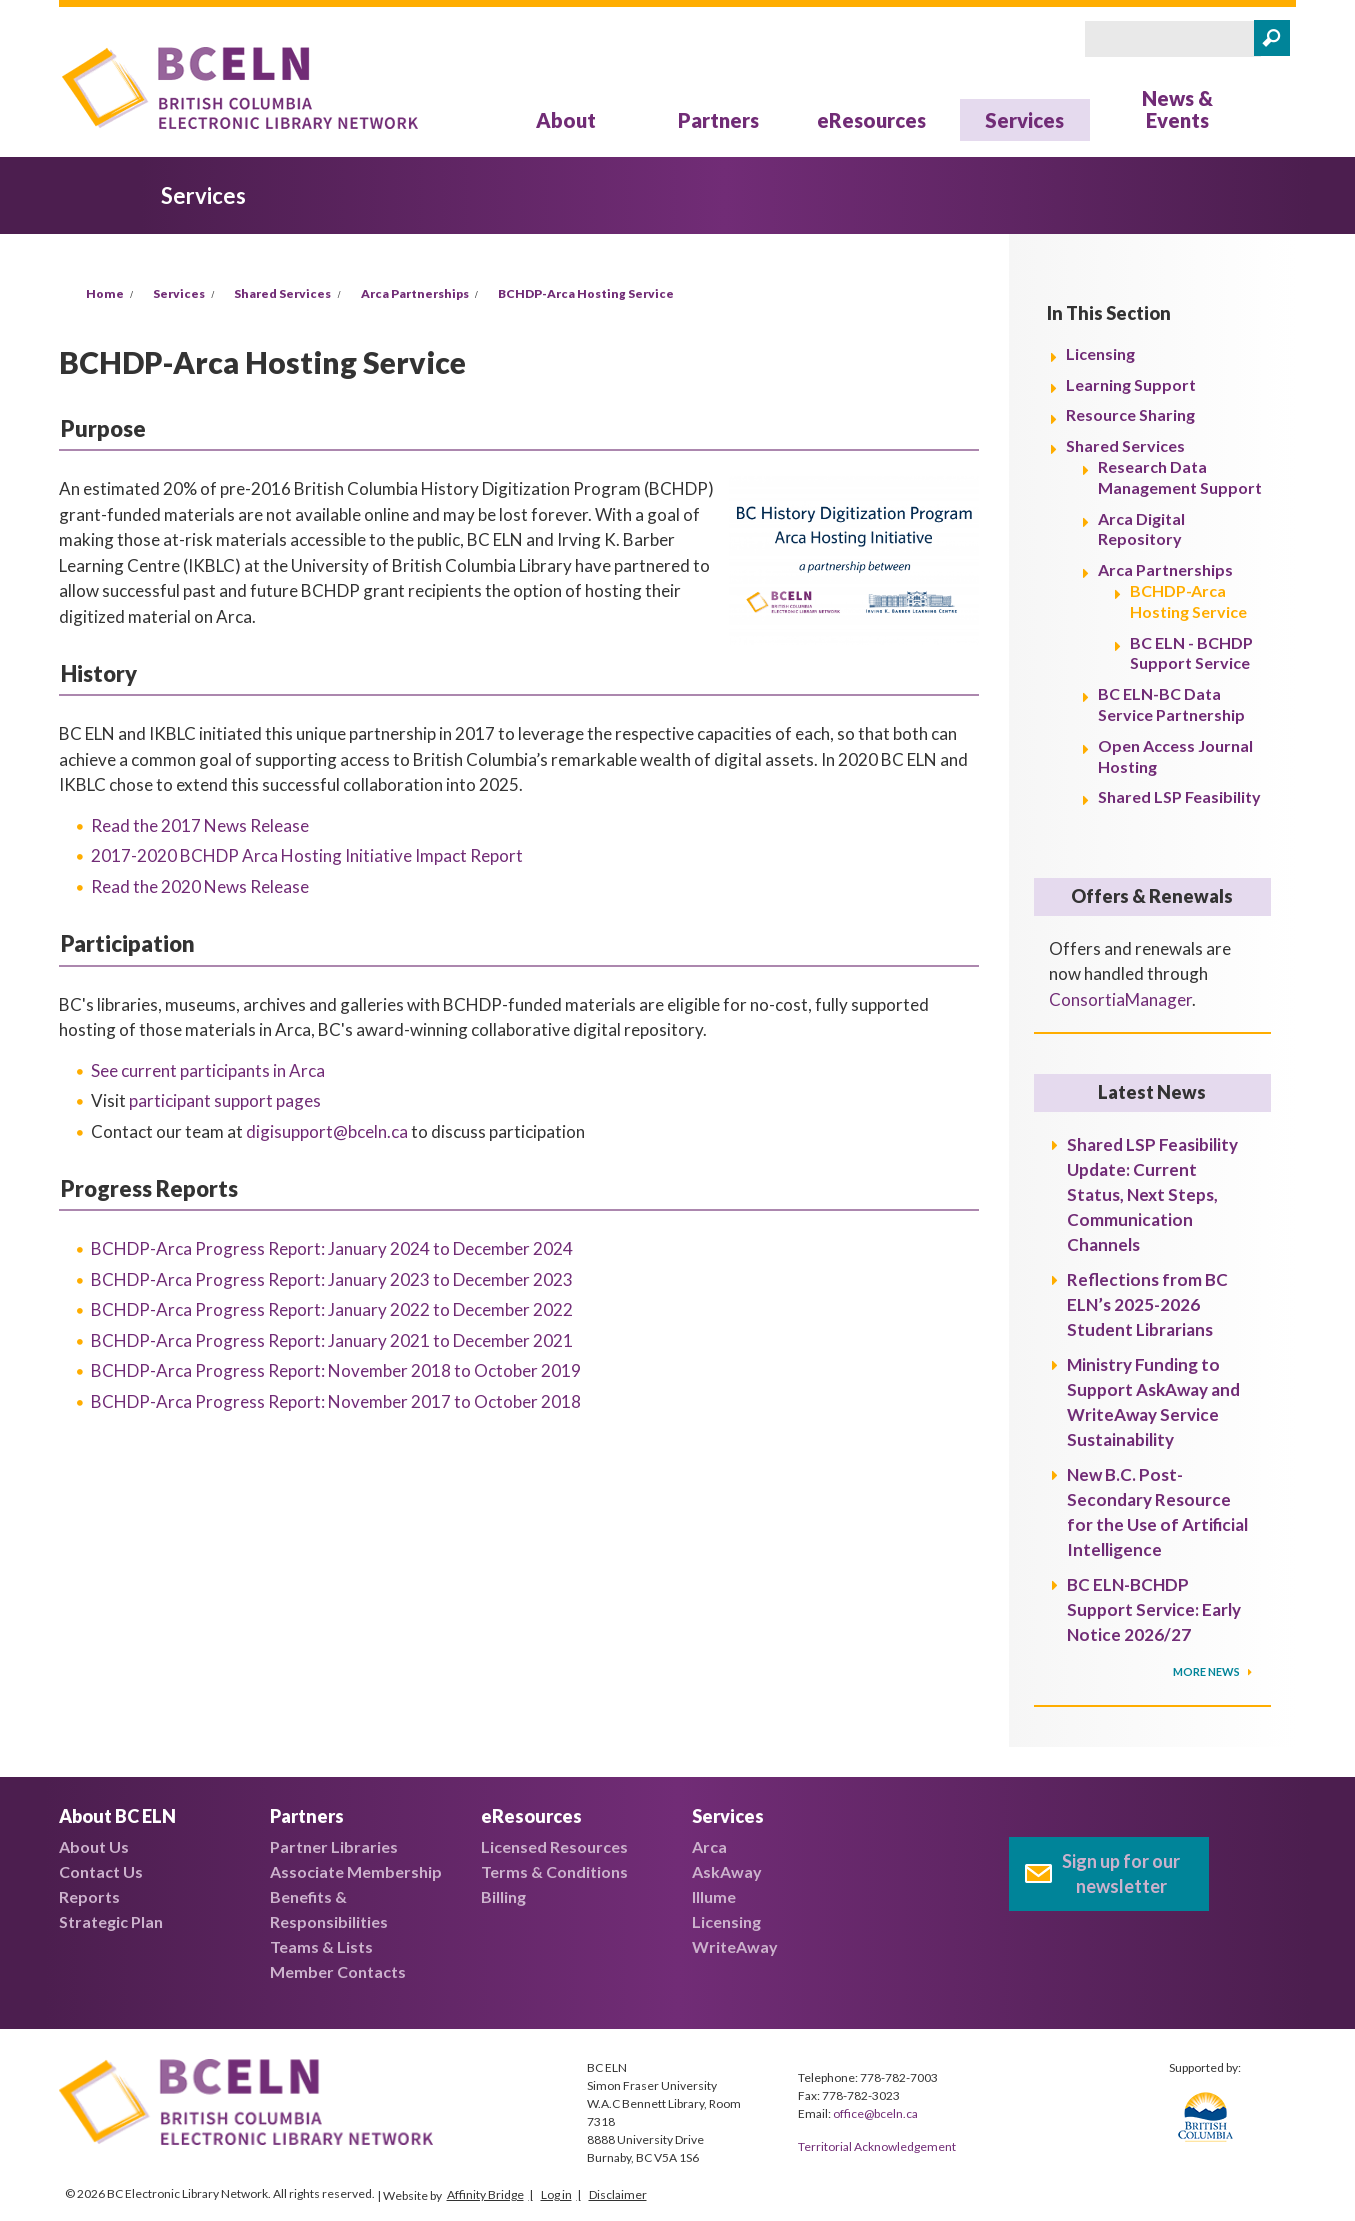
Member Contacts (338, 1971)
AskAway (727, 1871)
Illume (714, 1896)
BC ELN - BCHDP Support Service (1191, 653)
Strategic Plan (111, 1921)
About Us (94, 1846)
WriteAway (735, 1946)
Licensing (1100, 353)
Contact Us (101, 1871)
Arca (709, 1846)
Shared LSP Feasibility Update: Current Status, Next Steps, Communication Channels (1152, 1194)
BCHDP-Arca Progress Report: (332, 1248)
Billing (503, 1896)
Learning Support (1131, 384)
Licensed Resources (554, 1846)
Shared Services (282, 293)
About (566, 120)
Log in (556, 2194)
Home (105, 293)
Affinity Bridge (485, 2194)
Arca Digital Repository (1141, 529)
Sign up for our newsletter (1121, 1873)
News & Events (1177, 109)
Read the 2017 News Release (200, 825)
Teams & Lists (321, 1946)
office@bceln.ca (875, 2113)
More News (1207, 1671)
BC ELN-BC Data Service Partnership (1171, 704)
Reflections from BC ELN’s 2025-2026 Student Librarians (1147, 1304)
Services (1024, 120)
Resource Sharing (1130, 414)
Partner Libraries (334, 1846)
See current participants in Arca (208, 1070)
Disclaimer (618, 2194)
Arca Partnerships (415, 293)
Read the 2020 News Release (200, 886)
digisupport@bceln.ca (327, 1131)
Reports (89, 1896)
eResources (871, 120)
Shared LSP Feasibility (1179, 796)
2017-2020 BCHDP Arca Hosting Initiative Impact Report (307, 855)
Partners (718, 120)
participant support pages (225, 1100)
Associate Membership (356, 1871)
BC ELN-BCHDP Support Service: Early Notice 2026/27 (1154, 1609)
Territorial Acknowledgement (877, 2146)
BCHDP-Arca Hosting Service (586, 293)
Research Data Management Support (1180, 477)
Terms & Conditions (554, 1871)
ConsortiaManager (1120, 999)
